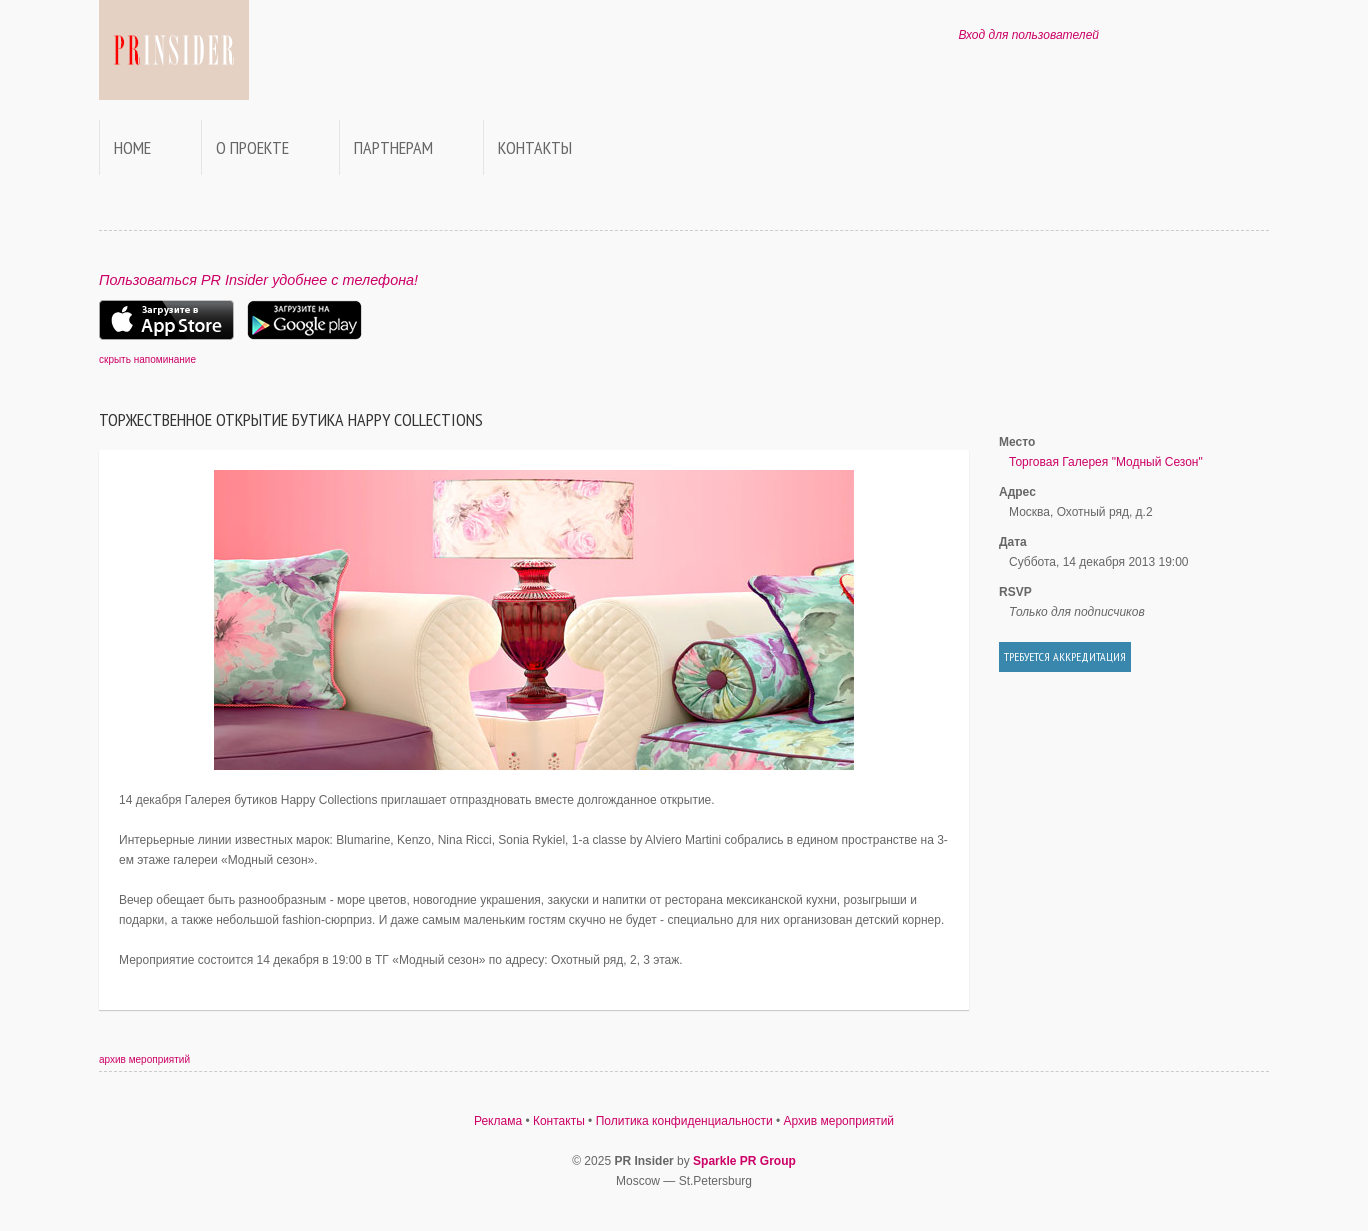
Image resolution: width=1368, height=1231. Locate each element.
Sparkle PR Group (744, 1161)
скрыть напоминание (147, 359)
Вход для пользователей (1028, 35)
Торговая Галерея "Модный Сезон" (1106, 462)
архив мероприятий (144, 1059)
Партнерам (393, 147)
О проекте (252, 147)
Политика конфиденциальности (684, 1121)
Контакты (535, 147)
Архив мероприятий (839, 1121)
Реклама (498, 1121)
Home (132, 147)
